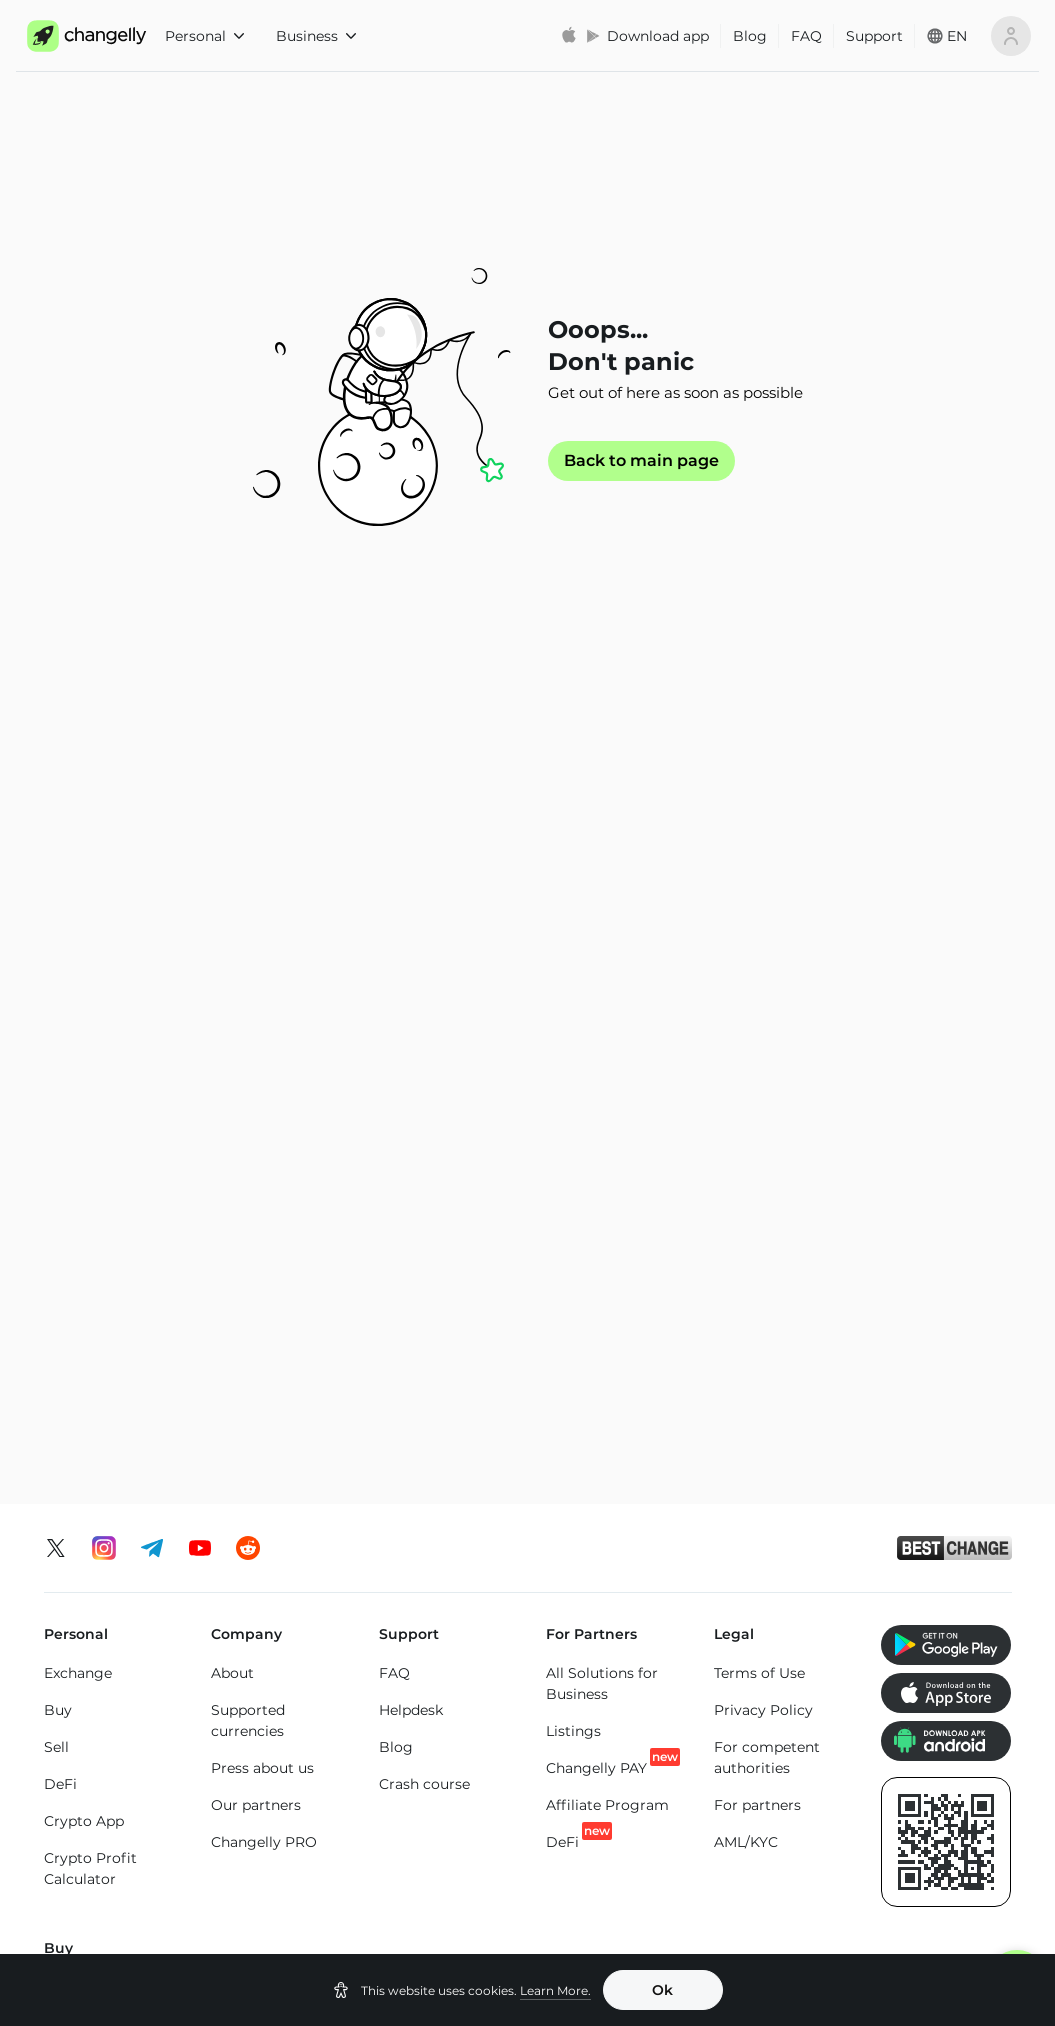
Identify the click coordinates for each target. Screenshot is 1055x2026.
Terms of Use (759, 891)
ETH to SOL (470, 1630)
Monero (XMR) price (113, 1832)
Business (316, 36)
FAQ (806, 36)
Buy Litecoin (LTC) (107, 1300)
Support (874, 36)
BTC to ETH (277, 1559)
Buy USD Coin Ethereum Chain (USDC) (767, 1223)
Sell (56, 965)
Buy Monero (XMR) (276, 1239)
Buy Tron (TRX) (429, 1202)
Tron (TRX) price (777, 1850)
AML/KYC (746, 1060)
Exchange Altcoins (108, 1696)
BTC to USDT (283, 1522)
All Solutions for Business (602, 901)
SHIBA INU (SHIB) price (944, 1860)
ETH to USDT (475, 1556)
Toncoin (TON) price (932, 1802)
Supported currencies (248, 938)
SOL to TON (858, 1519)
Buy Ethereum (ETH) (95, 1252)
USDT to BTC (669, 1519)
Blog (750, 36)
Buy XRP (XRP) (262, 1202)
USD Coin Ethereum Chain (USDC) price (456, 1813)
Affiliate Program (607, 1023)
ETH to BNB (472, 1593)
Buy (58, 928)
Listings (573, 949)
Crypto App (84, 1039)
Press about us (262, 986)
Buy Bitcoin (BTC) (107, 1205)
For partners (757, 1023)
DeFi (60, 1002)
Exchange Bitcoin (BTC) (105, 1532)
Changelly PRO (264, 1060)
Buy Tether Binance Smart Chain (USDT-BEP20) (596, 1391)
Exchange (78, 891)
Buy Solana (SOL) (271, 1276)
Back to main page (641, 461)
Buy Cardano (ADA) (755, 1291)
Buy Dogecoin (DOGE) (927, 1270)
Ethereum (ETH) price (119, 1795)
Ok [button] (662, 1990)
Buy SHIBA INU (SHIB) (930, 1212)
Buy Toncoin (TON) (443, 1239)
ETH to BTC (470, 1519)
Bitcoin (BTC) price (285, 1802)
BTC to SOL (277, 1633)
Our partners (256, 1023)
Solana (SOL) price (624, 1850)
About (232, 891)
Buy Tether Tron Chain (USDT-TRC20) (600, 1302)
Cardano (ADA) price (773, 1802)
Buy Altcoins (921, 1318)
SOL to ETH (857, 1593)
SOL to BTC (857, 1556)
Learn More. (555, 1990)
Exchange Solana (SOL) (103, 1648)
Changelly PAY (596, 985)
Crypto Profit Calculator (90, 1086)
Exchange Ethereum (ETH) (115, 1590)
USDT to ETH (668, 1630)
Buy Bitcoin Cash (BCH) (770, 1349)
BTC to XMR (279, 1596)
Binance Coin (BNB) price (606, 1802)
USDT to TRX (668, 1593)
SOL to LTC (855, 1630)
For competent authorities (767, 975)
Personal (204, 36)
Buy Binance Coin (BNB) (439, 1286)
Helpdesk (411, 928)
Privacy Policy (763, 928)
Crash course (424, 1002)
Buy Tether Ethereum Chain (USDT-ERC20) (601, 1223)
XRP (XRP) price (293, 1850)
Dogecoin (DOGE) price (462, 1881)
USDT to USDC (675, 1556)
